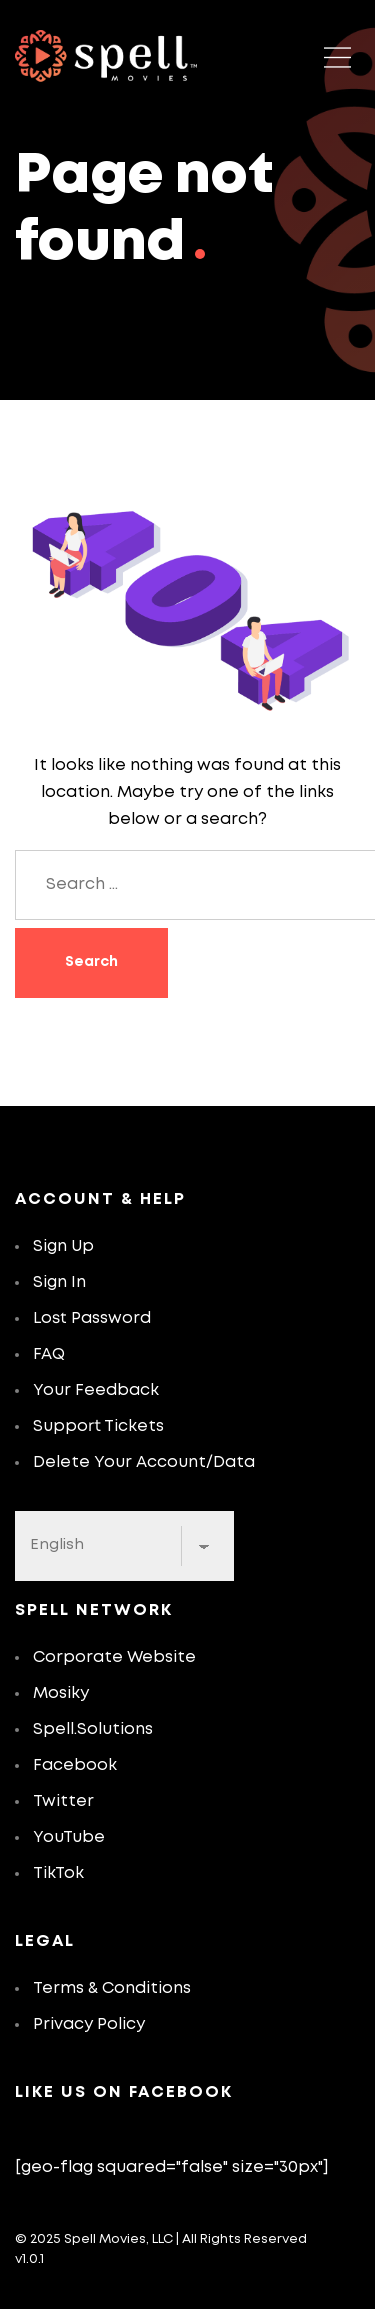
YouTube (69, 1837)
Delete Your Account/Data (144, 1462)
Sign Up (63, 1246)
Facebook (75, 1765)
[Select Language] (124, 1546)
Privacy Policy (89, 2024)
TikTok (58, 1873)
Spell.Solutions (93, 1729)
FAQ (49, 1354)
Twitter (63, 1801)
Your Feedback (96, 1390)
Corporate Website (114, 1657)
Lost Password (92, 1318)
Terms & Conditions (112, 1988)
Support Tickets (98, 1426)
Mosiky (61, 1693)
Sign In (59, 1282)
